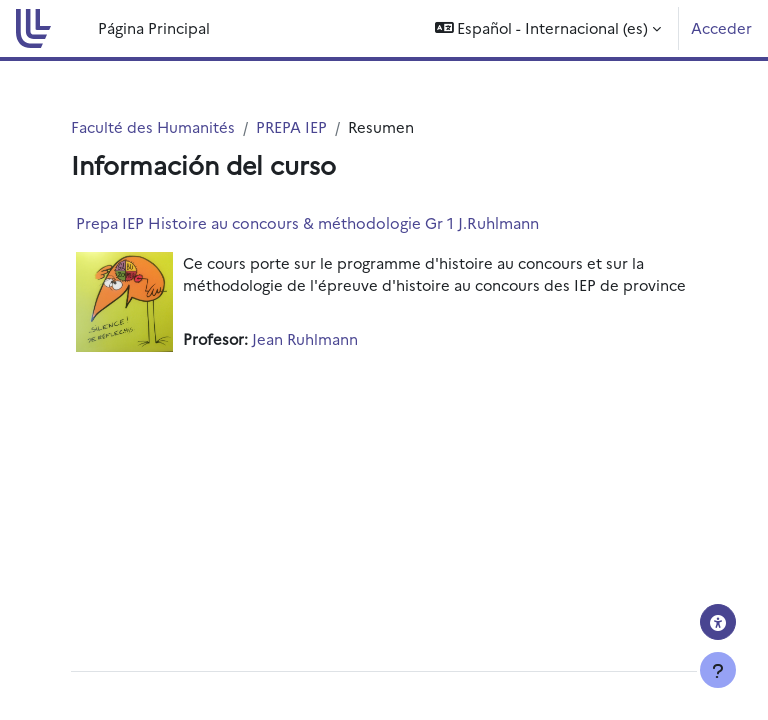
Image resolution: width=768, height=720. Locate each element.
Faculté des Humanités (153, 126)
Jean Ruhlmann (305, 338)
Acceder (721, 27)
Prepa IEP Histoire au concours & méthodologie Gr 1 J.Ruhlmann (307, 222)
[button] (548, 28)
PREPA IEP (291, 126)
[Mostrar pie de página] (718, 670)
